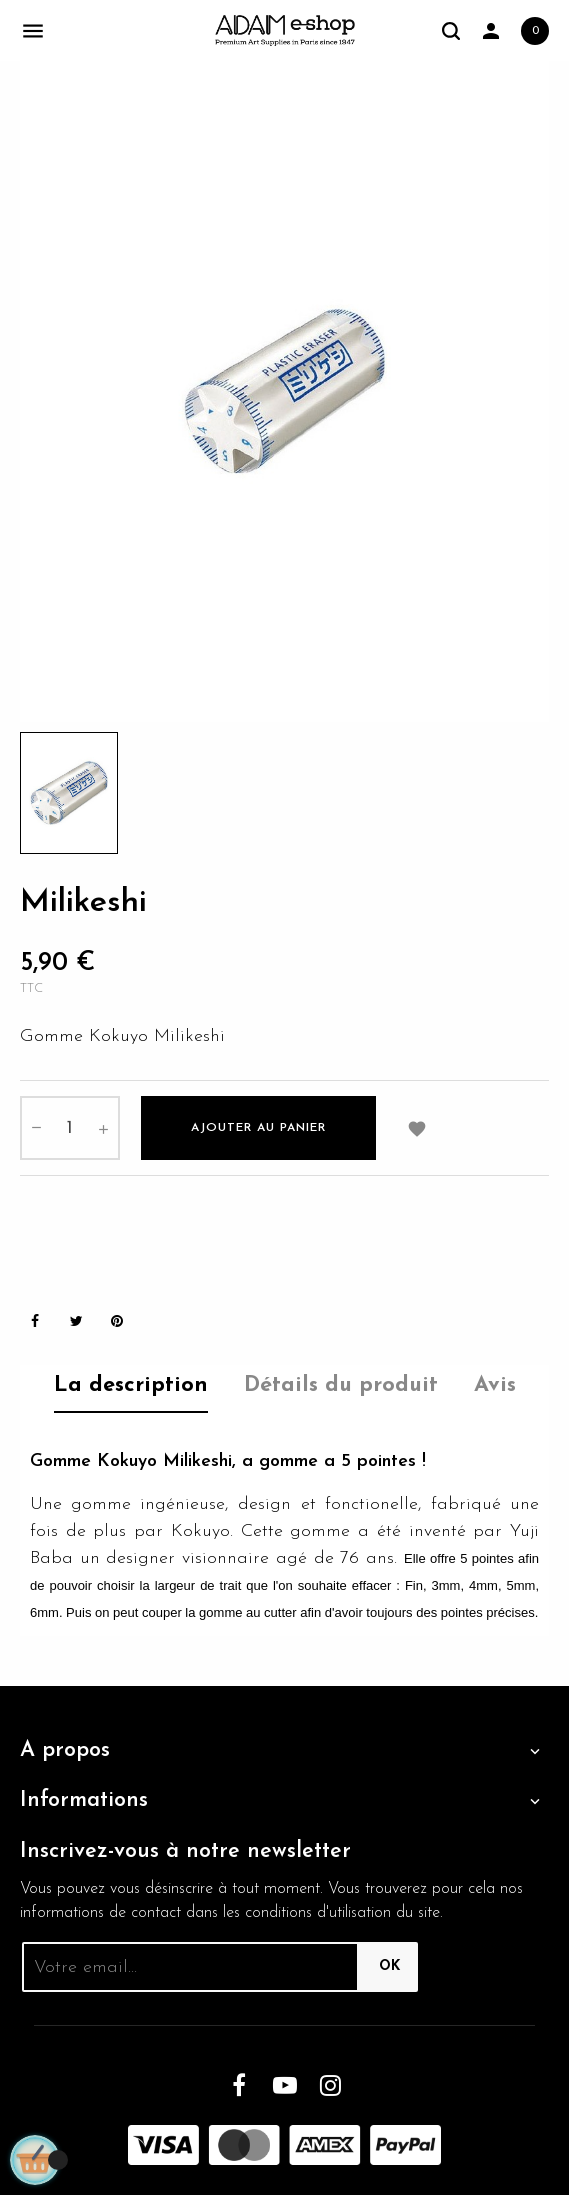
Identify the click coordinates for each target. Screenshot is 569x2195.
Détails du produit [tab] (341, 1385)
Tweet (76, 1321)
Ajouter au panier (258, 1128)
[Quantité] (70, 1128)
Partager (35, 1321)
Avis (495, 1385)
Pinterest (117, 1321)
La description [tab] (131, 1385)
